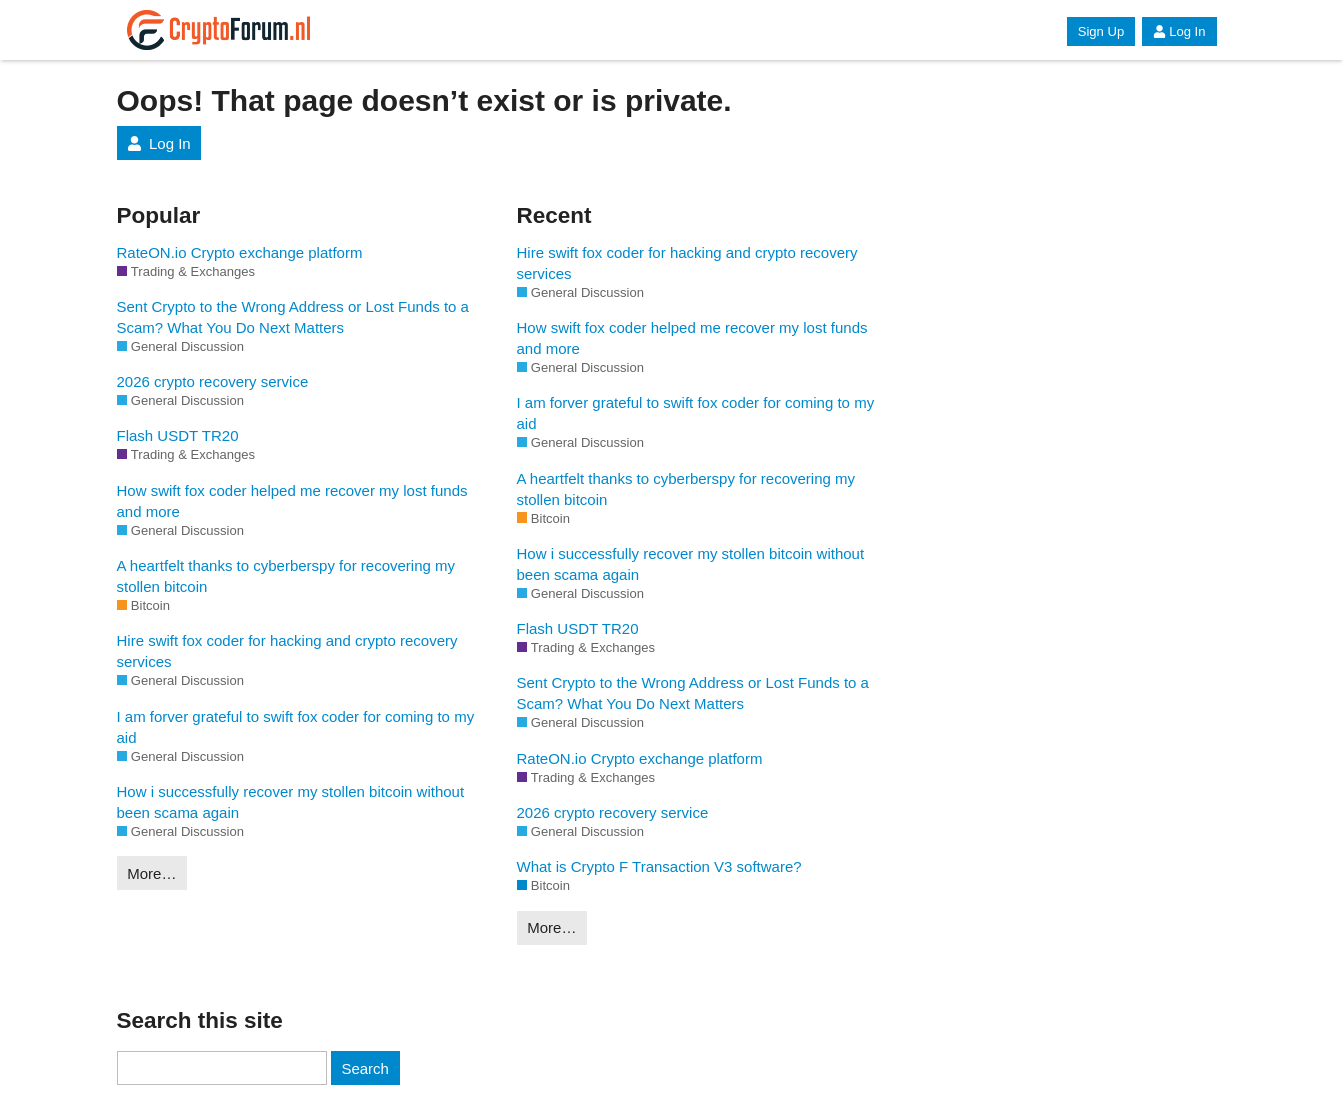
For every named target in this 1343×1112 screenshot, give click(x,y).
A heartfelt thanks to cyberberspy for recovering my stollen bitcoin (286, 576)
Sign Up (1101, 31)
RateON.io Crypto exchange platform (240, 252)
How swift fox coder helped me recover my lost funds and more (292, 501)
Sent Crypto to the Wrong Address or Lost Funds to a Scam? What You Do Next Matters (293, 317)
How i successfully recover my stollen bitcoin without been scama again (291, 802)
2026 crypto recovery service (213, 381)
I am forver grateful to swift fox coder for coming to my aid (296, 727)
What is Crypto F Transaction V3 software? (659, 866)
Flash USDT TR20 (178, 435)
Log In (1179, 31)
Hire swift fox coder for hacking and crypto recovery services (287, 651)
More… (151, 873)
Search (365, 1068)
